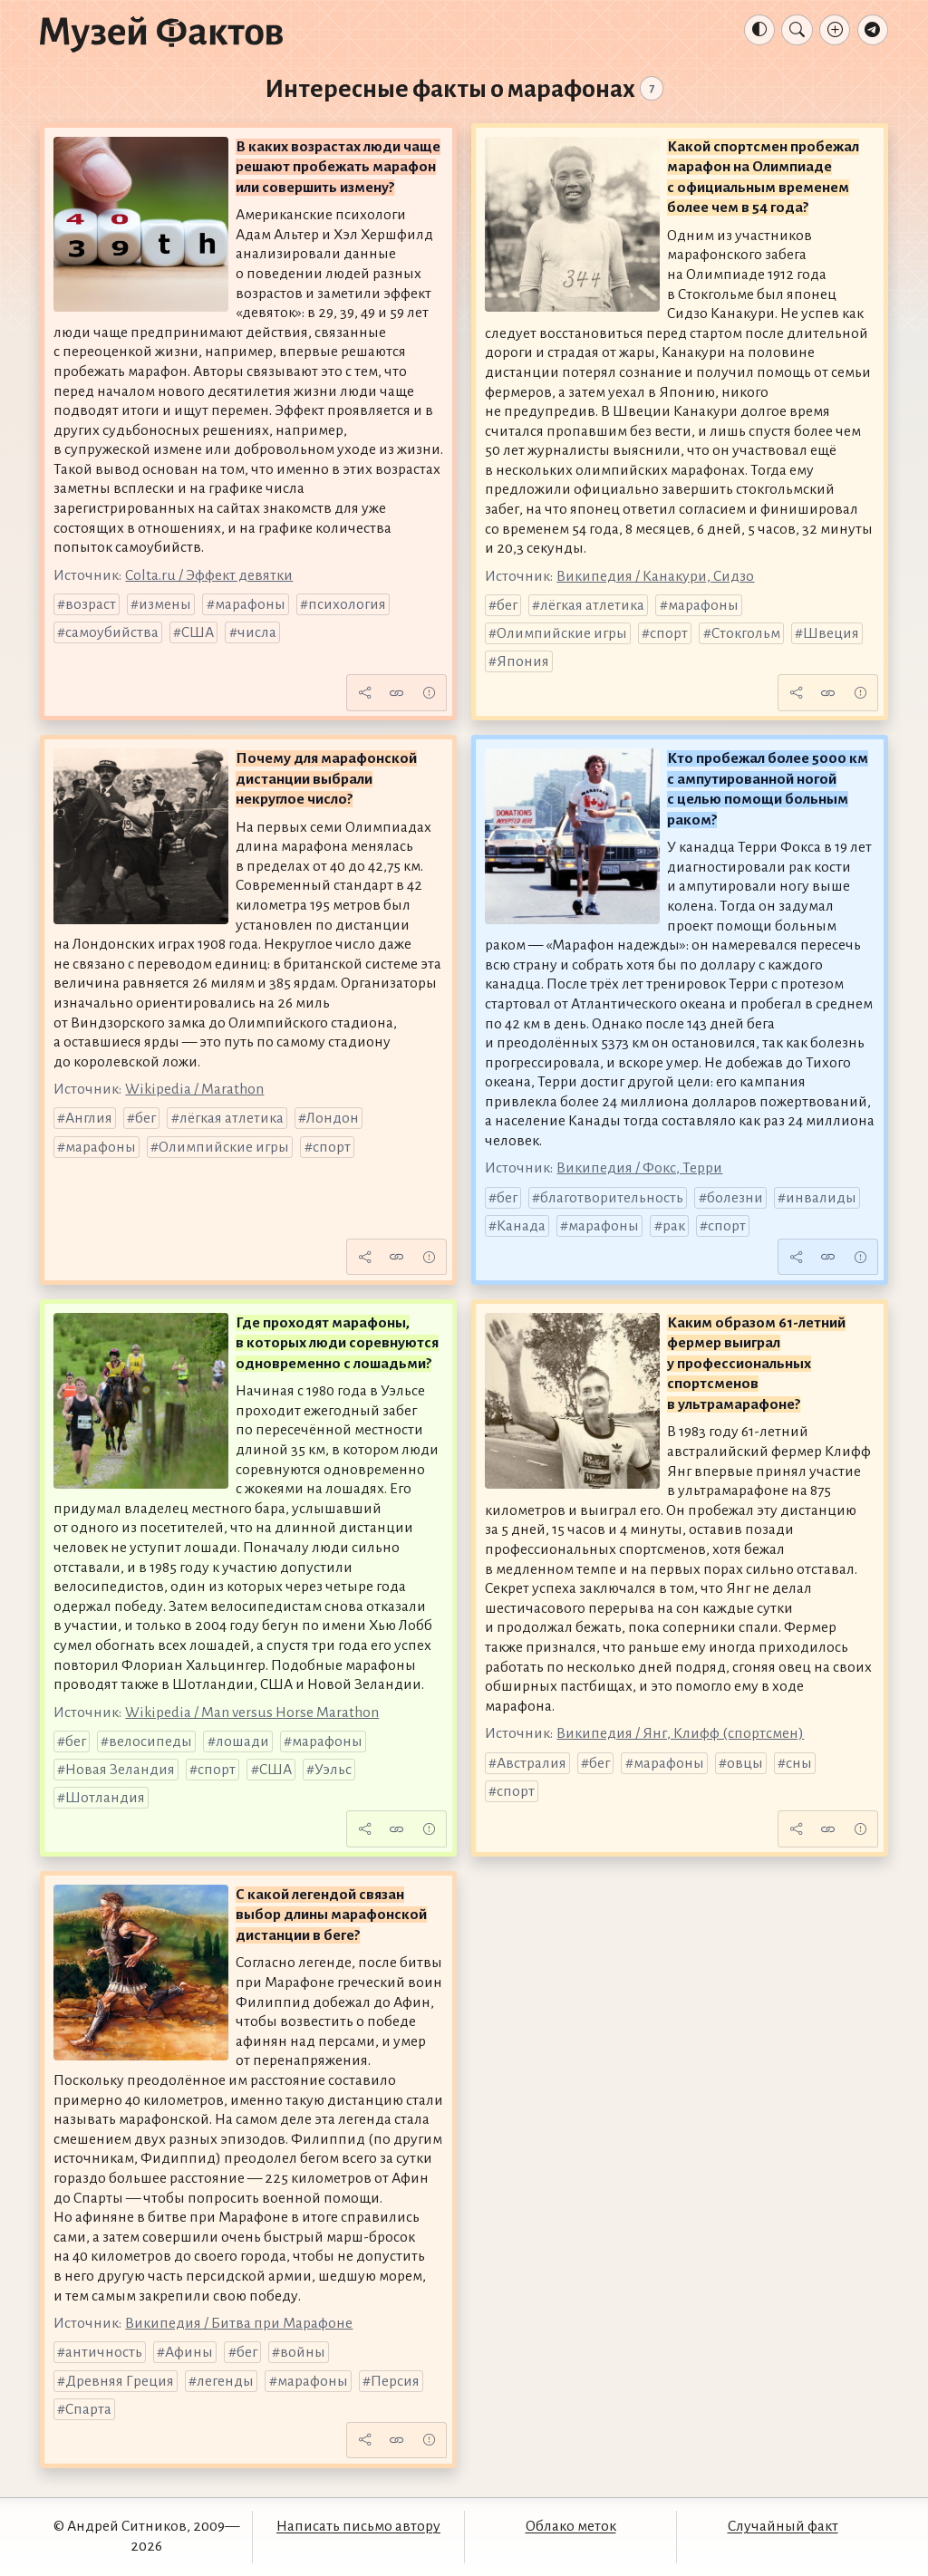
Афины (189, 2352)
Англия (88, 1118)
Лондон (332, 1118)
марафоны (250, 604)
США (197, 632)
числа (256, 632)
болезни (735, 1198)
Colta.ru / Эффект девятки (209, 575)
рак (673, 1226)
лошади (242, 1741)
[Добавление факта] (834, 29)
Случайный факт (783, 2526)
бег (507, 605)
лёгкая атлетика (592, 605)
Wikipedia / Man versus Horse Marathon (252, 1712)
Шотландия (105, 1798)
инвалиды (821, 1198)
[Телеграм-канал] (872, 29)
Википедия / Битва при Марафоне (239, 2323)
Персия (395, 2381)
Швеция (831, 633)
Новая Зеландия (120, 1769)
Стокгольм (745, 633)
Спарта (88, 2409)
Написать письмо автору (358, 2526)
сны (799, 1763)
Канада (521, 1226)
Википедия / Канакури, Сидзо (655, 576)
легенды (225, 2381)
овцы (745, 1763)
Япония (523, 661)
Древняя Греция (119, 2381)
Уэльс (333, 1769)
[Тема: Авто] (759, 29)
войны (302, 2352)
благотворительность (611, 1198)
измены (165, 604)
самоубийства (112, 632)
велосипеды (150, 1741)
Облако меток (571, 2526)
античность (103, 2352)
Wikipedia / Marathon (194, 1089)
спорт (669, 633)
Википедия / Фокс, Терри (639, 1168)
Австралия (531, 1763)
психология (347, 604)
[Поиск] (796, 29)
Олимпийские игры (562, 633)
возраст (90, 604)
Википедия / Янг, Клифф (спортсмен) (680, 1733)
